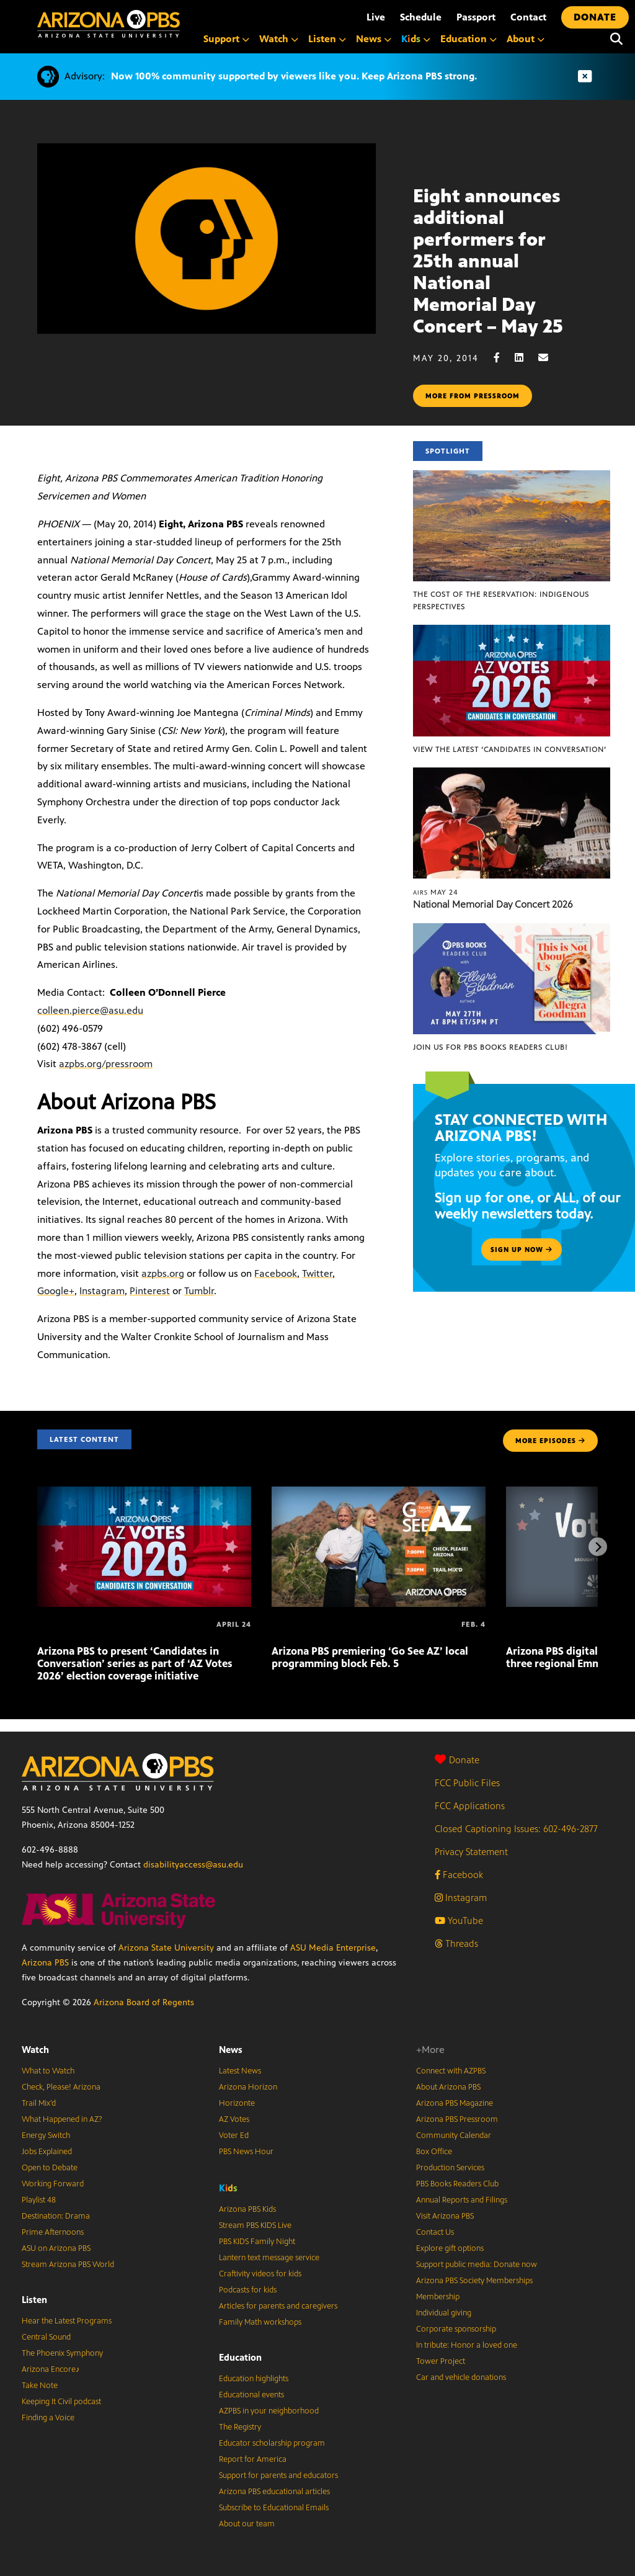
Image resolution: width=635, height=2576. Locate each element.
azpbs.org (162, 1273)
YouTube (459, 1920)
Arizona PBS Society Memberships (474, 2281)
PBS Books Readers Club (457, 2184)
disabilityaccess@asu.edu (193, 1864)
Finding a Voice (48, 2418)
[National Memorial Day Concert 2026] (511, 774)
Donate (457, 1760)
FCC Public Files (467, 1783)
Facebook (275, 1273)
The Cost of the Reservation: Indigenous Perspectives (501, 600)
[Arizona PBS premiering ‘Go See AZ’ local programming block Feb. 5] (379, 1493)
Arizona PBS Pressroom (457, 2119)
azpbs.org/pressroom (106, 1064)
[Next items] (597, 1546)
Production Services (450, 2168)
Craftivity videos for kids (260, 2274)
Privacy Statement (471, 1852)
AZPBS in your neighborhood (269, 2411)
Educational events (251, 2395)
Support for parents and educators (278, 2475)
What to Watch (48, 2071)
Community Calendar (453, 2135)
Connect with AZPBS (451, 2071)
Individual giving (443, 2313)
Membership (438, 2297)
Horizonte (237, 2103)
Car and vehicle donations (461, 2377)
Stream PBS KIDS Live (255, 2225)
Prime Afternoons (53, 2232)
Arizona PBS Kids (247, 2209)
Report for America (252, 2459)
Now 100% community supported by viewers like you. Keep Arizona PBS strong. (294, 76)
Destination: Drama (56, 2216)
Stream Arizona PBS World (68, 2265)
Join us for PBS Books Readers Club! (490, 1047)
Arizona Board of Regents (144, 2002)
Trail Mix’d (39, 2103)
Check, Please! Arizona (61, 2087)
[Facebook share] (503, 358)
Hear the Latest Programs (67, 2321)
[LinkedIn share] (525, 358)
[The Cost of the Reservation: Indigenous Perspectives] (511, 477)
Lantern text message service (269, 2258)
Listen (34, 2299)
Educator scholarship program (272, 2443)
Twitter (317, 1273)
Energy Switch (46, 2135)
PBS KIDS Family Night (257, 2242)
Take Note (40, 2385)
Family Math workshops (260, 2322)
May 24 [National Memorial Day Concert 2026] (435, 892)
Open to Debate (50, 2168)
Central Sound (46, 2337)
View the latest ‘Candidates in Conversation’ (509, 749)
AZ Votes (234, 2119)
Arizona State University (166, 1948)
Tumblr (199, 1291)
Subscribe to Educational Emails (274, 2508)
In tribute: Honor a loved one (466, 2345)
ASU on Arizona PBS (56, 2248)
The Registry (240, 2427)
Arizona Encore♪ (51, 2369)
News (230, 2049)
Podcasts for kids (248, 2290)
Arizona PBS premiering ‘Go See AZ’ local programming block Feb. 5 (370, 1657)
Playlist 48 (39, 2200)
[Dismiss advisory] (585, 76)
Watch (35, 2049)
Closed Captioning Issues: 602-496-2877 (516, 1829)
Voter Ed (234, 2135)
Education (240, 2357)
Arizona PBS (45, 1962)
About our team (247, 2524)
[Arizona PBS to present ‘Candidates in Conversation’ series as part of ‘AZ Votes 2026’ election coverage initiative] (144, 1493)
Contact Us (435, 2232)
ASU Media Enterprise (333, 1948)
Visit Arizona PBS (445, 2216)
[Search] (616, 39)
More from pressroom (472, 395)
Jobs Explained (47, 2152)
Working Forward (53, 2184)
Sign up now (522, 1249)
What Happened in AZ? (62, 2119)
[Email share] (549, 358)
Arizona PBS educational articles (274, 2492)
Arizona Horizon (248, 2087)
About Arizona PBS (448, 2087)
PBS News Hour (246, 2152)
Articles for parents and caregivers (278, 2306)
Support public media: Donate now (476, 2265)
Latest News (240, 2071)
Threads (456, 1943)
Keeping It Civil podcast (61, 2402)
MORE (550, 1440)
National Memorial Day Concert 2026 (493, 904)
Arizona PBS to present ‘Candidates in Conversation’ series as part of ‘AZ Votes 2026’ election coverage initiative (135, 1663)
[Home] (108, 24)
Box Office (434, 2152)
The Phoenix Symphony (62, 2353)
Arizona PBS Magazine (454, 2103)
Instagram (102, 1291)
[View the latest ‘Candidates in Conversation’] (511, 631)
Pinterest (150, 1291)
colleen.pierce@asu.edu (90, 1010)
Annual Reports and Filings (461, 2200)
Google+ (55, 1291)
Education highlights (253, 2379)
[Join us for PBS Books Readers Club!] (511, 930)
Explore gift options (450, 2248)
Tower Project (440, 2361)
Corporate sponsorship (456, 2329)
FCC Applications (470, 1806)
